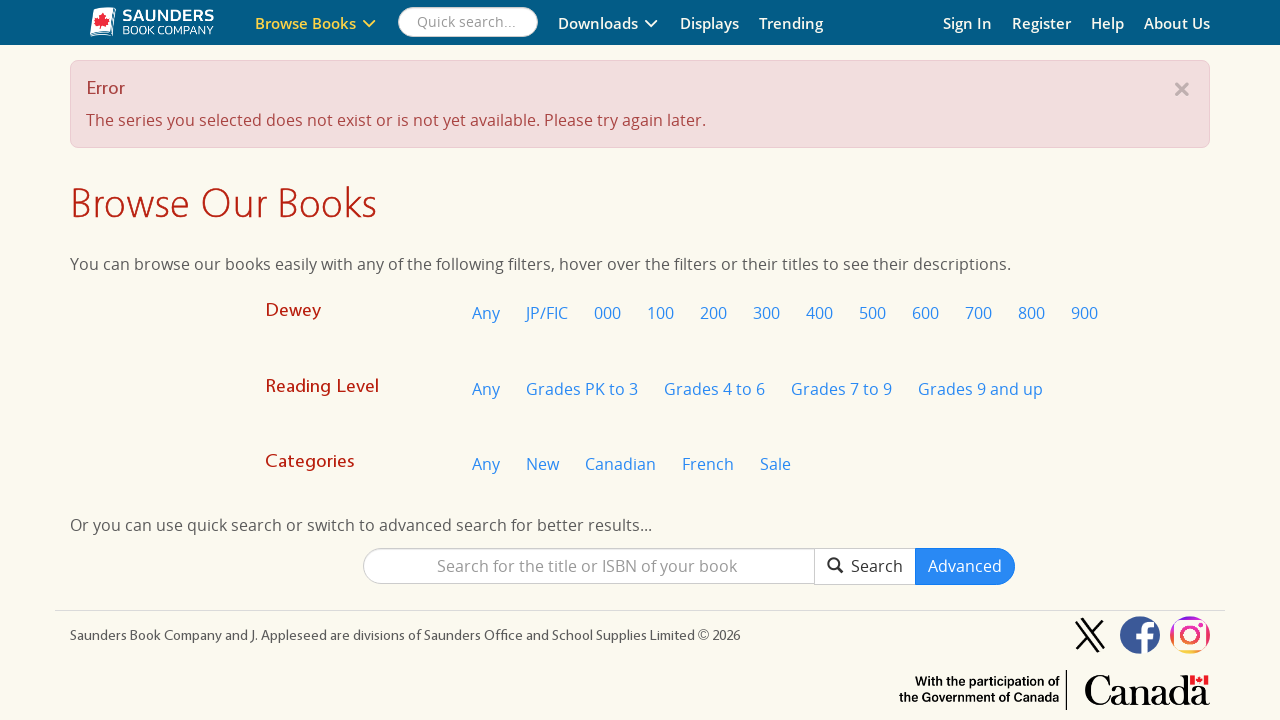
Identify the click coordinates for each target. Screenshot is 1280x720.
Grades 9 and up (980, 389)
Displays (709, 23)
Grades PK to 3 (582, 389)
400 (819, 313)
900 (1084, 313)
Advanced (965, 566)
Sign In (967, 23)
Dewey (293, 309)
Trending (791, 23)
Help (1107, 23)
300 (766, 313)
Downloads (609, 23)
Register (1041, 23)
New (542, 464)
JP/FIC (547, 313)
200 (713, 313)
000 (607, 313)
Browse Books (316, 23)
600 (925, 313)
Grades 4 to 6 (714, 389)
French (708, 464)
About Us (1177, 23)
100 (660, 313)
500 (872, 313)
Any (486, 313)
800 (1031, 313)
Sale (775, 464)
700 (978, 313)
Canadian (620, 464)
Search (865, 566)
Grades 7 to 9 (841, 389)
